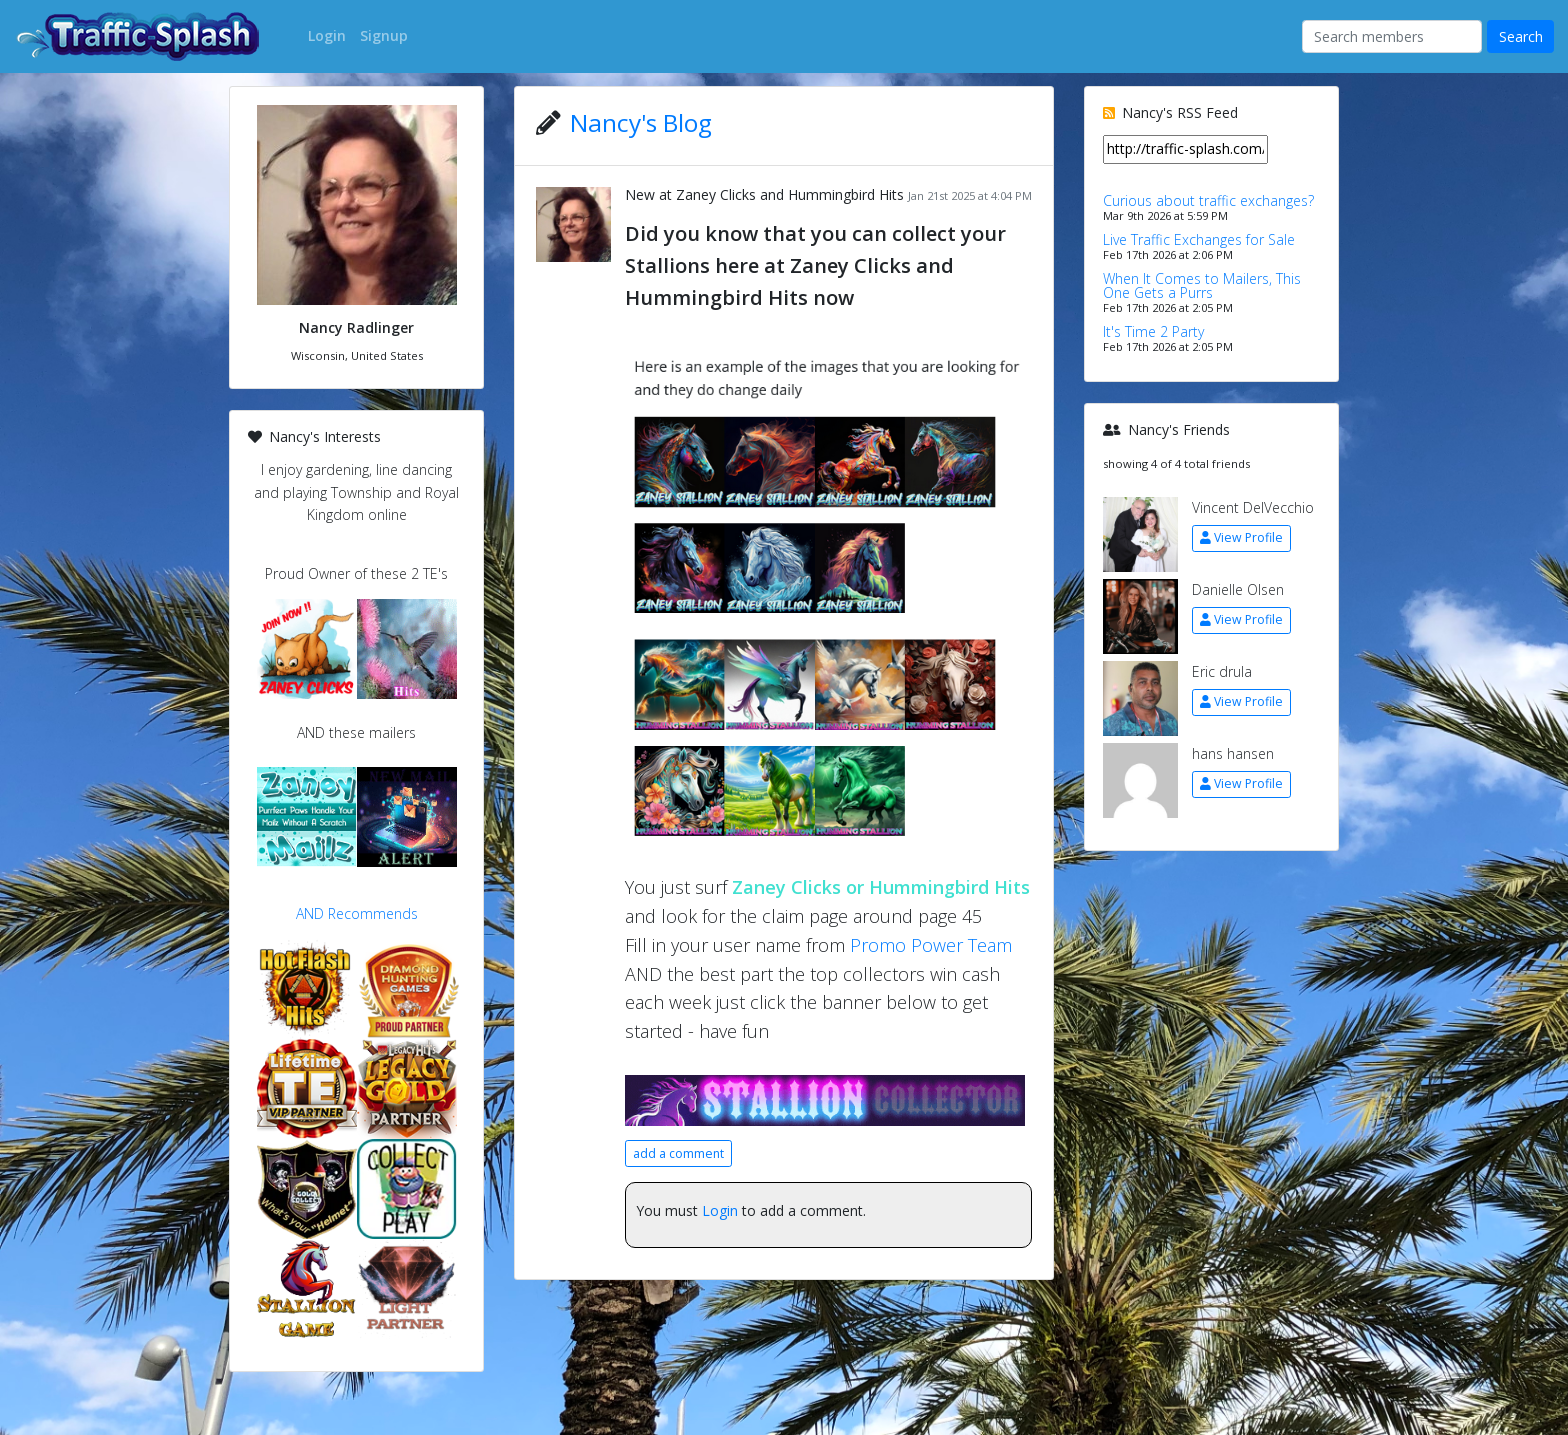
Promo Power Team (931, 945)
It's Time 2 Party (1153, 331)
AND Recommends (357, 913)
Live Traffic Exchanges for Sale (1199, 239)
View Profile (1241, 537)
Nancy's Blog (641, 122)
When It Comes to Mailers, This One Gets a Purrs (1202, 285)
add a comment (678, 1153)
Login (720, 1210)
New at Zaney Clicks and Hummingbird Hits (764, 194)
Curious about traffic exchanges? (1208, 200)
